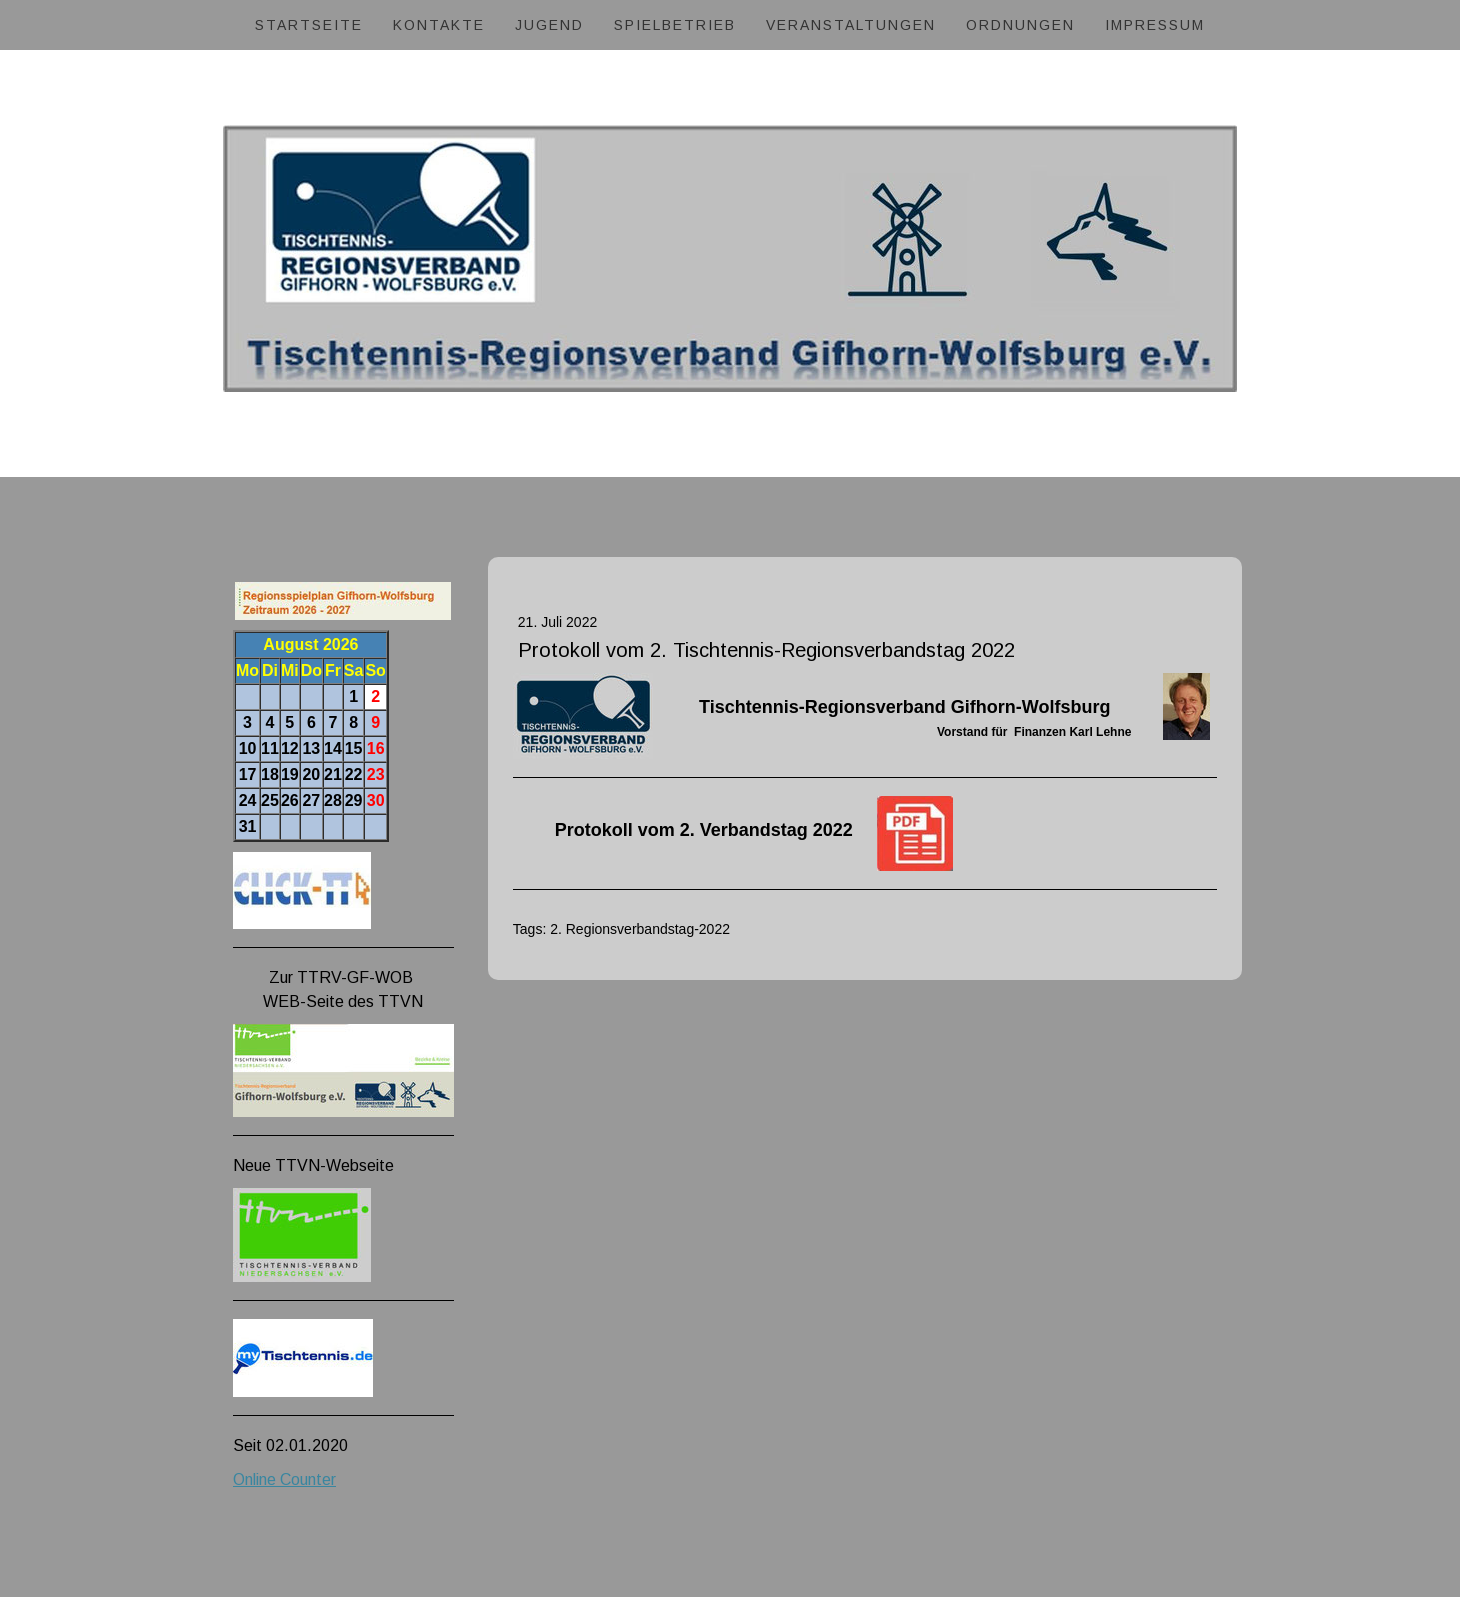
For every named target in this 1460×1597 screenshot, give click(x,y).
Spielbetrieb (675, 25)
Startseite (309, 25)
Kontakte (439, 25)
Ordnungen (1020, 25)
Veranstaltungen (851, 25)
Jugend (549, 25)
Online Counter (284, 1479)
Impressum (1155, 25)
